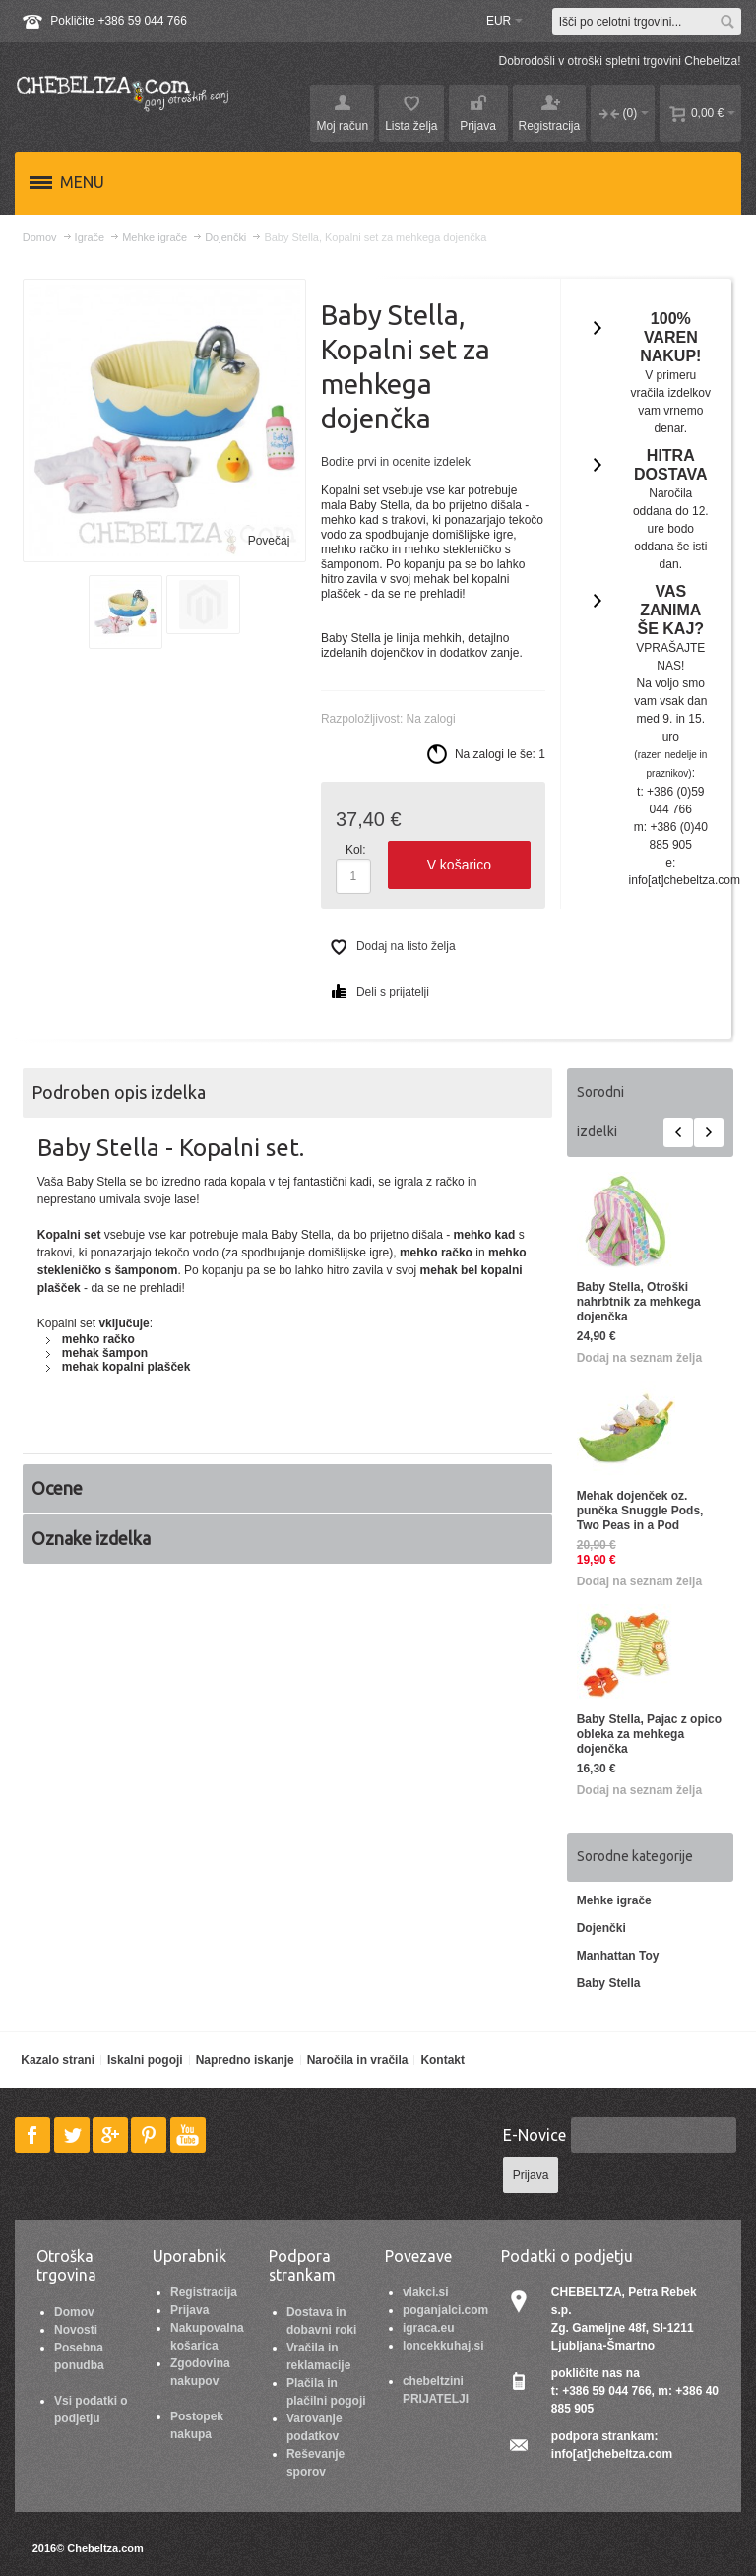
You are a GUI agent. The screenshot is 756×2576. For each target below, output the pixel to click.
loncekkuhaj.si (443, 2345)
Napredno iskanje (245, 2060)
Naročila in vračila (358, 2060)
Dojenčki (601, 1928)
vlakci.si (426, 2292)
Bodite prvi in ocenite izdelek (396, 462)
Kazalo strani (57, 2060)
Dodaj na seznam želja (639, 1358)
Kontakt (442, 2060)
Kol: (356, 850)
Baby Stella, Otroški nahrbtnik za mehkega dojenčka (639, 1301)
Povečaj (269, 540)
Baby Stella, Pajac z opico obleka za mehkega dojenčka (649, 1734)
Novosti (75, 2330)
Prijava (189, 2310)
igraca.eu (429, 2328)
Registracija (203, 2292)
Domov (74, 2312)
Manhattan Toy (618, 1956)
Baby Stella (609, 1983)
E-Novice (534, 2135)
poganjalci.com (445, 2310)
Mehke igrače (614, 1900)
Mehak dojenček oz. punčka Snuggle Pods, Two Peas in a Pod (640, 1510)
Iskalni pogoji (145, 2060)
